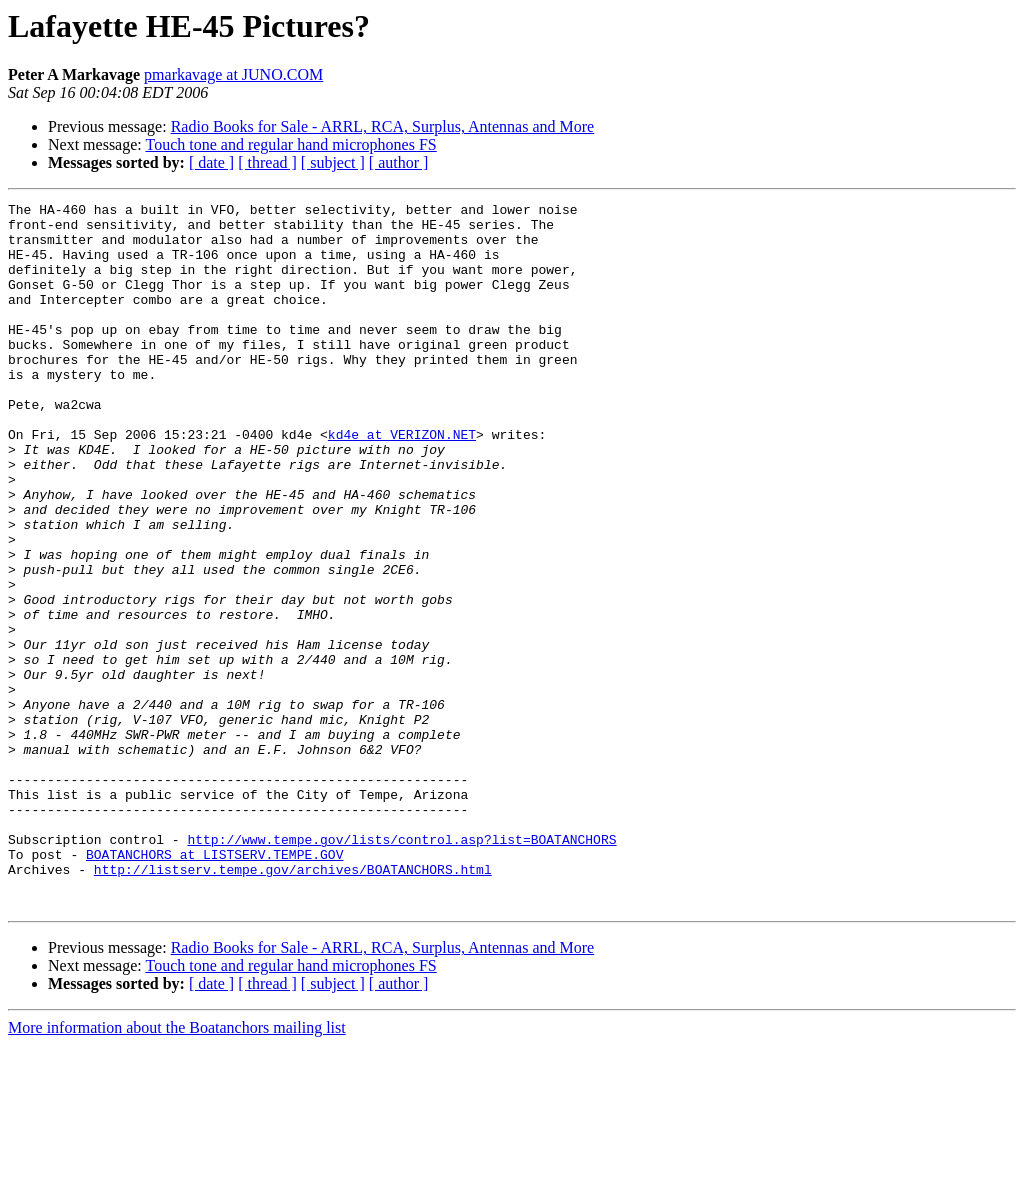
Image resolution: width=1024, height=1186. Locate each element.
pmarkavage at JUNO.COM (233, 74)
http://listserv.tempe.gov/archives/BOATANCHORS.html (293, 1004)
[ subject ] (333, 162)
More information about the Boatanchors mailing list (177, 1168)
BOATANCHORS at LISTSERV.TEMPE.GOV (214, 986)
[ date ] (211, 162)
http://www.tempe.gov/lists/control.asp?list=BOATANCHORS (401, 968)
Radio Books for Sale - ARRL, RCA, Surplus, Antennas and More (383, 126)
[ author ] (399, 162)
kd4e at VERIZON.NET (402, 482)
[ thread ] (267, 162)
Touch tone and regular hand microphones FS (290, 144)
